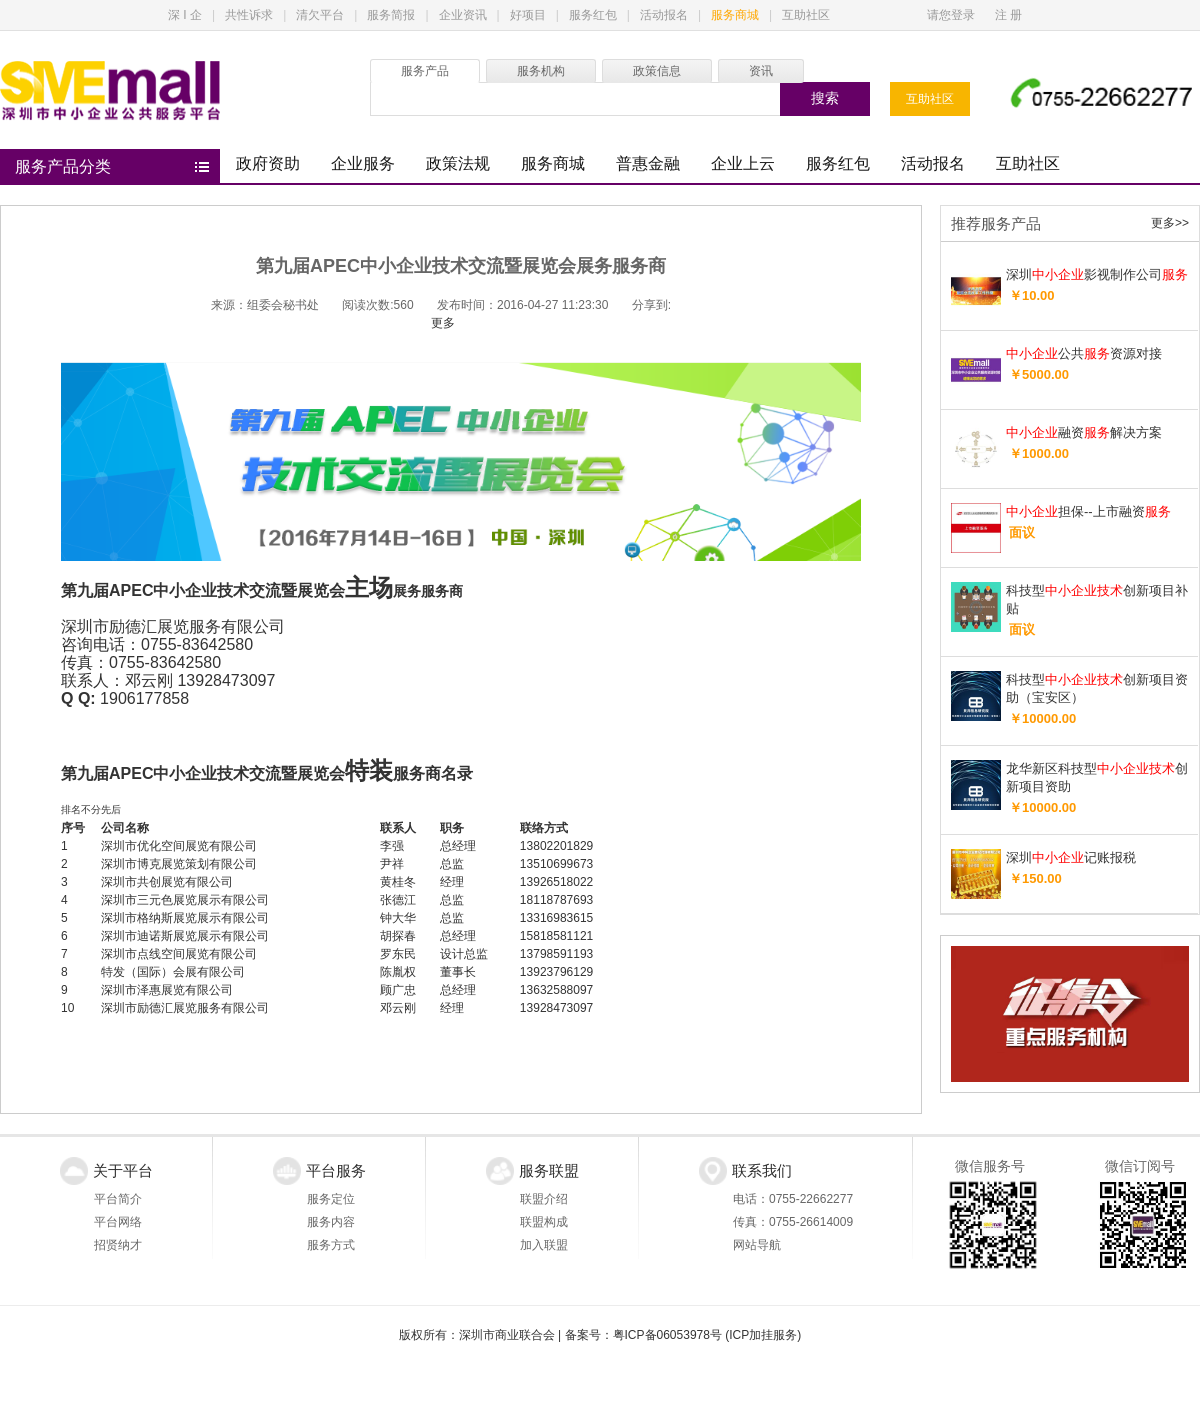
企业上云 (743, 163)
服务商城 (735, 15)
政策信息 (657, 71)
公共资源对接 (1084, 353)
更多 (443, 323)
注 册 (1008, 15)
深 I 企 (185, 15)
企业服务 (363, 163)
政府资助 (268, 163)
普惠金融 (648, 163)
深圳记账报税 (1071, 857)
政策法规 (458, 163)
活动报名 (664, 15)
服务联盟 (549, 1170)
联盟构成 (544, 1222)
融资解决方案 (1084, 432)
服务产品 (425, 71)
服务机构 (541, 71)
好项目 (528, 15)
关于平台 (123, 1170)
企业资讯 (463, 15)
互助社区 (806, 15)
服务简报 (391, 15)
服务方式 (331, 1245)
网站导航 (757, 1245)
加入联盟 (544, 1245)
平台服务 (336, 1170)
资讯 (761, 71)
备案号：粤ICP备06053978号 (643, 1335)
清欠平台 (320, 15)
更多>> (1170, 223)
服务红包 (593, 15)
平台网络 (118, 1222)
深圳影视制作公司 (1097, 274)
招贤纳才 (118, 1245)
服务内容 (331, 1222)
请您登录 (951, 15)
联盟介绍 (544, 1199)
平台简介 (118, 1199)
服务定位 (331, 1199)
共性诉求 (249, 15)
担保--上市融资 (1088, 511)
